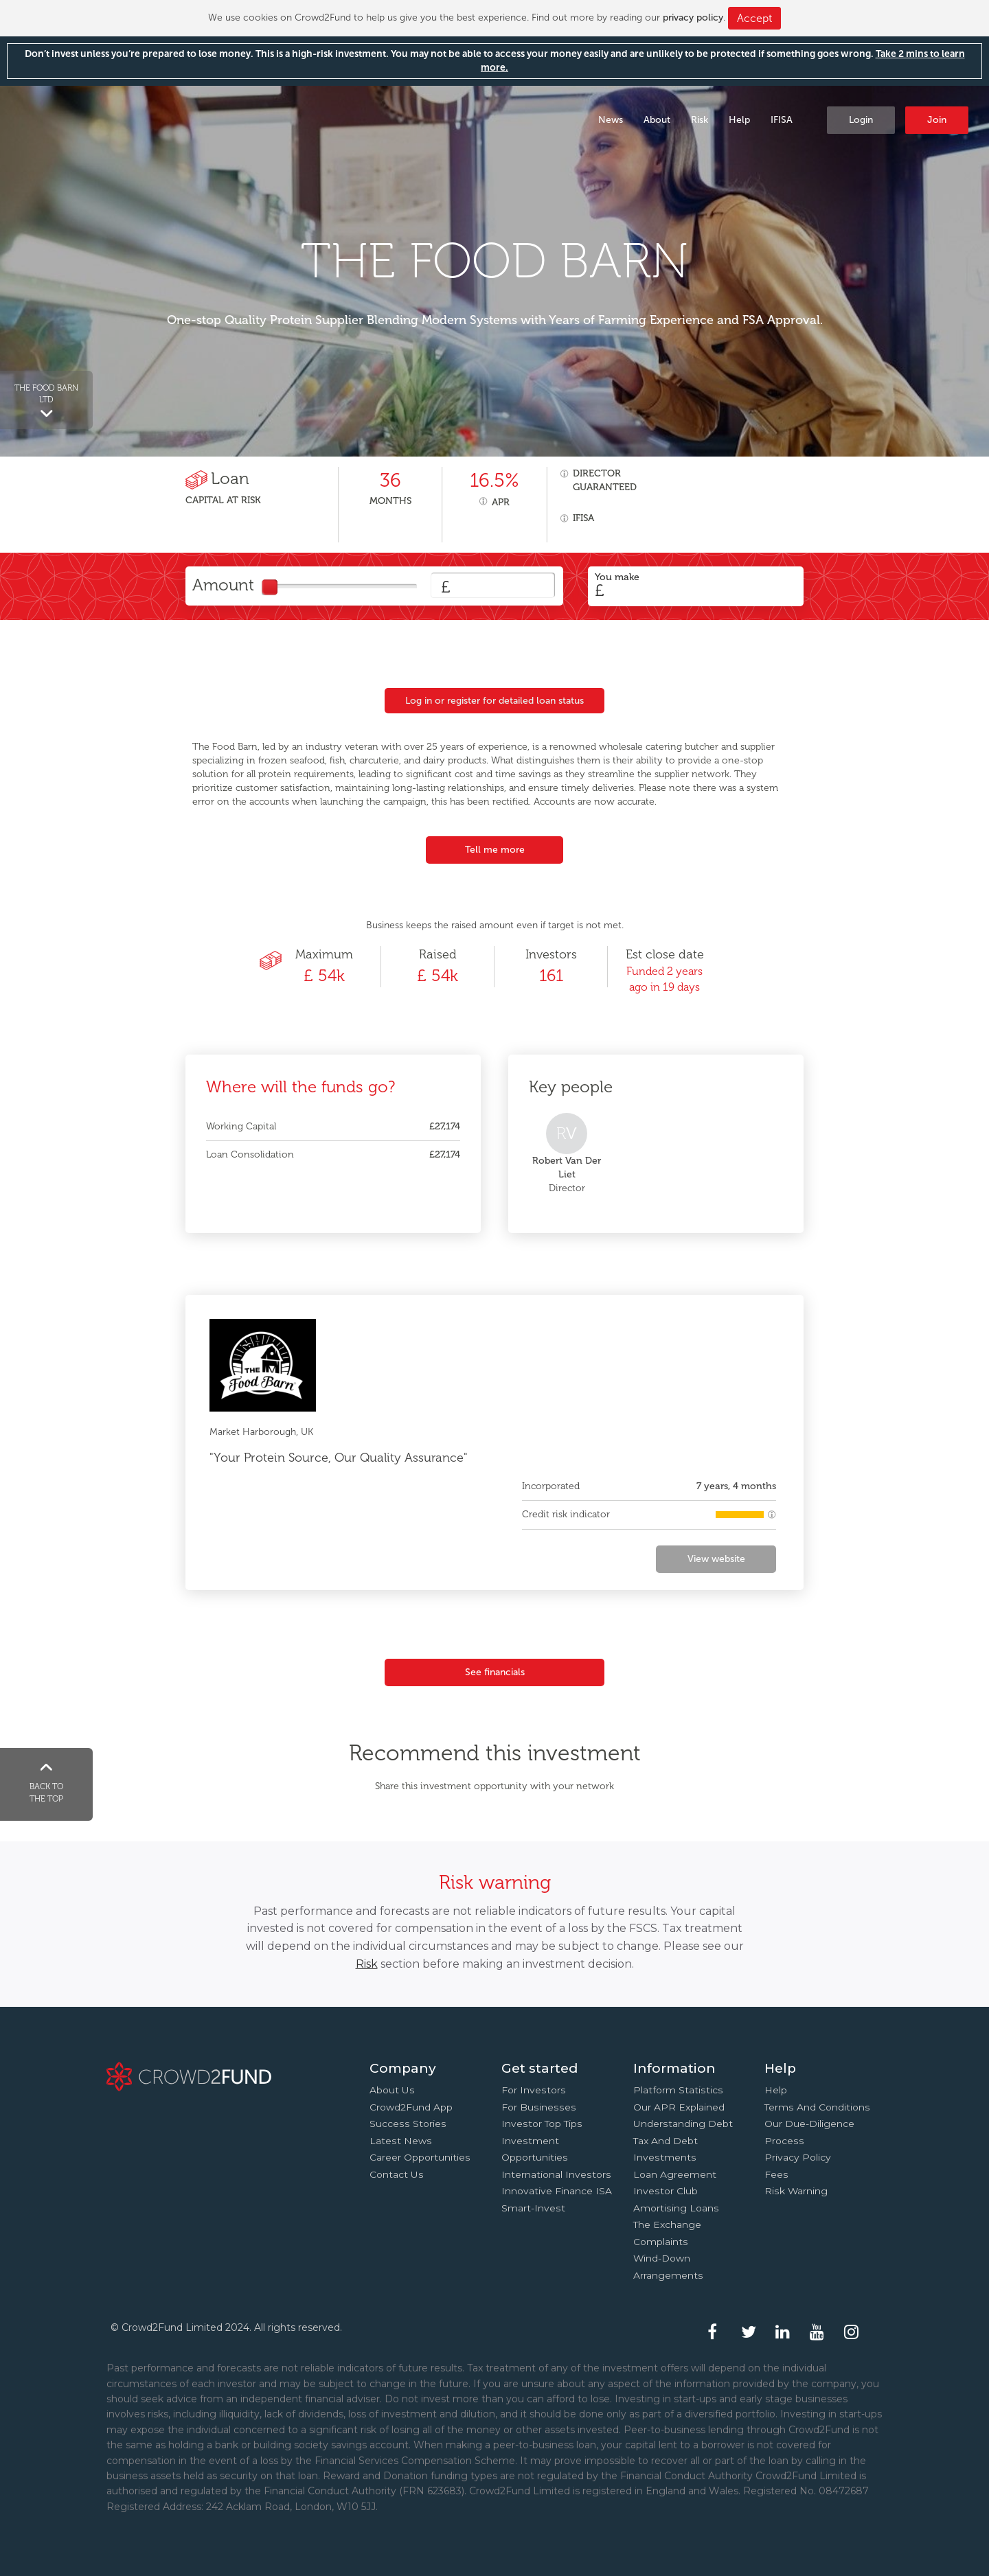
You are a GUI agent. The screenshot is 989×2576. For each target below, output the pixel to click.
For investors (533, 2089)
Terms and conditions (817, 2107)
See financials (495, 1672)
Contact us (397, 2174)
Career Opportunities (420, 2157)
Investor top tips (541, 2123)
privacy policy (693, 17)
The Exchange (667, 2224)
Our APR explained (679, 2107)
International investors (556, 2174)
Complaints (660, 2241)
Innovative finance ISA (556, 2190)
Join (936, 120)
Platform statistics (678, 2089)
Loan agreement (674, 2174)
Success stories (408, 2123)
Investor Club (665, 2190)
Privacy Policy (797, 2157)
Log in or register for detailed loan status (494, 700)
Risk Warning (796, 2190)
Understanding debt (683, 2123)
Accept (754, 18)
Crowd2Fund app (411, 2107)
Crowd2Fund (121, 119)
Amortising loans (676, 2208)
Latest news (401, 2140)
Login (861, 120)
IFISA (782, 120)
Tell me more (495, 849)
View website (716, 1559)
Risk (699, 120)
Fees (776, 2174)
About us (392, 2089)
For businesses (538, 2107)
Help (739, 120)
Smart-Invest (533, 2208)
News (610, 120)
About (657, 120)
